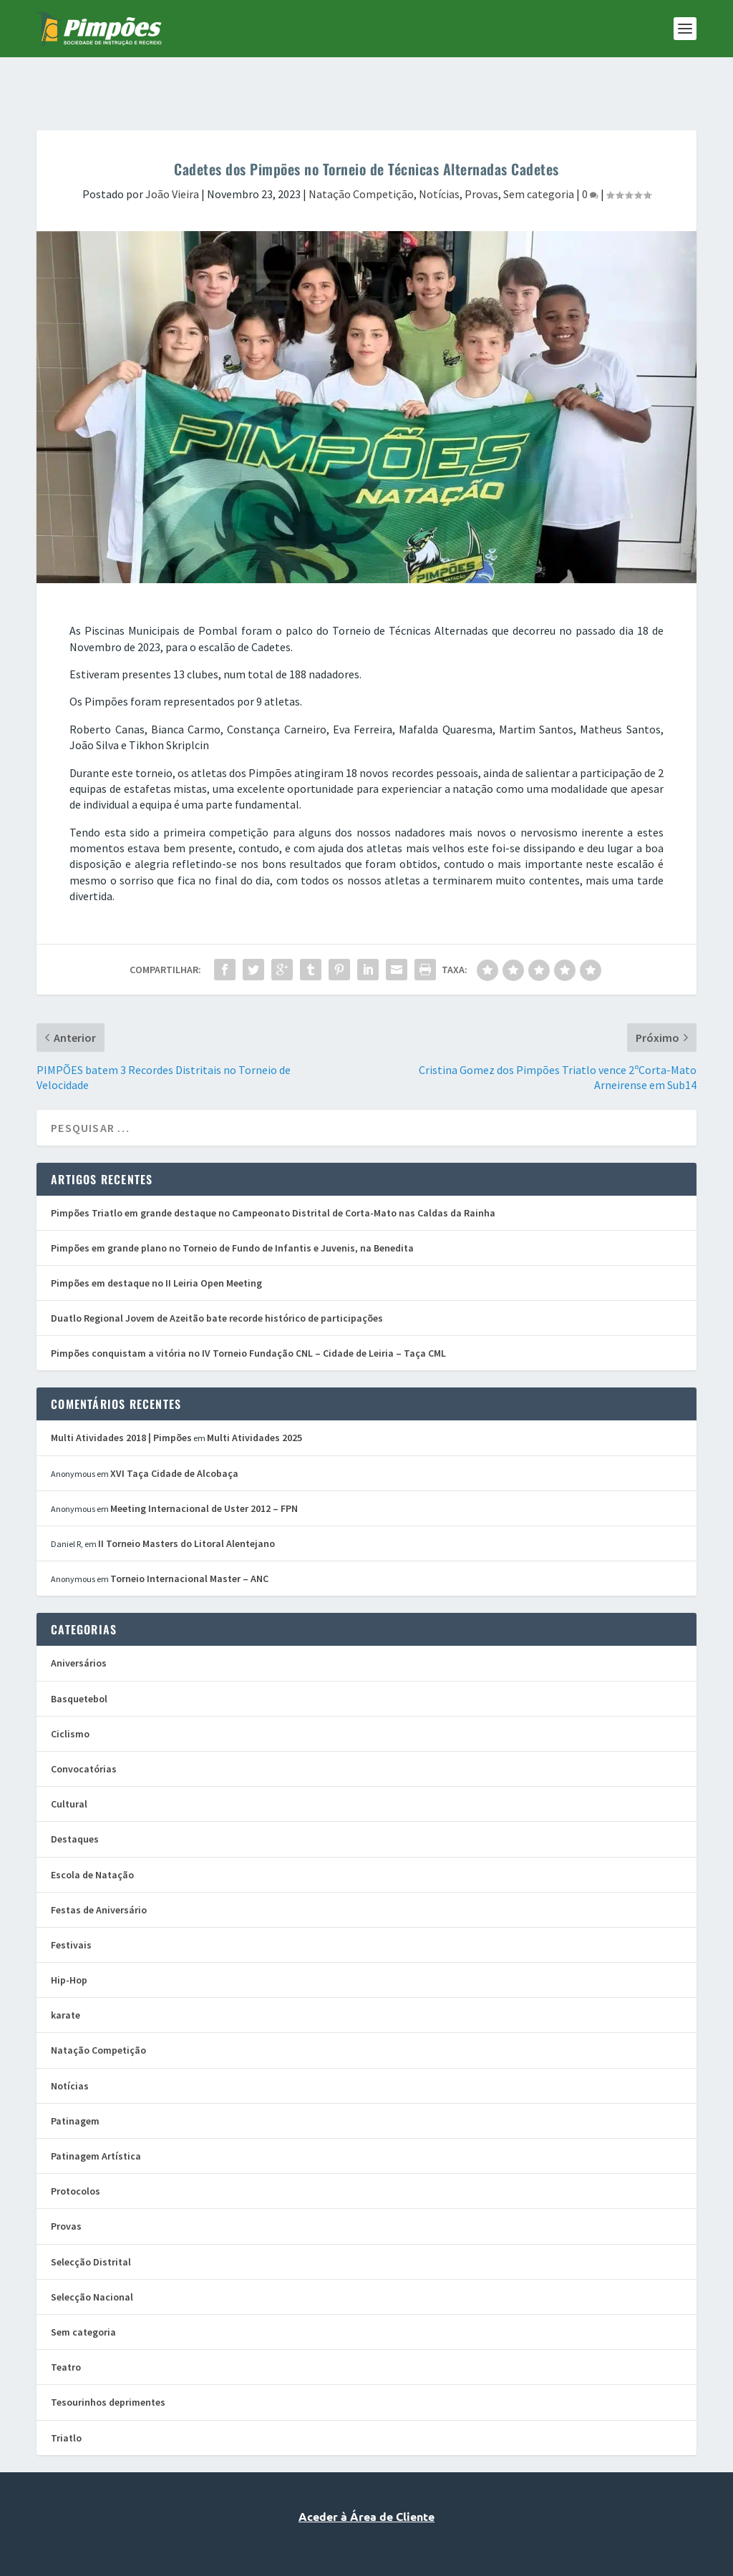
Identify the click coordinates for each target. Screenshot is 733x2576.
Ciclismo (70, 1689)
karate (65, 1970)
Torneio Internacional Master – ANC (189, 1534)
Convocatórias (84, 1724)
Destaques (75, 1794)
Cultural (69, 1759)
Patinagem (75, 2076)
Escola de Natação (92, 1830)
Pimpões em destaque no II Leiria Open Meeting (156, 1238)
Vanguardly (389, 2534)
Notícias (439, 149)
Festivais (71, 1900)
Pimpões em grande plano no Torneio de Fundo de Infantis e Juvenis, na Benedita (232, 1203)
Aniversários (79, 1618)
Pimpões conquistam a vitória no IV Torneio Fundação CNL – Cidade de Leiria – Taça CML (248, 1308)
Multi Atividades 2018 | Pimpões (121, 1393)
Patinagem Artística (96, 2111)
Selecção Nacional (92, 2252)
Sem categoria (538, 149)
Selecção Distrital (91, 2217)
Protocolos (75, 2146)
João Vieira (172, 149)
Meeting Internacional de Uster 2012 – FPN (204, 1464)
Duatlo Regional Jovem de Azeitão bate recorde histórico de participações (217, 1273)
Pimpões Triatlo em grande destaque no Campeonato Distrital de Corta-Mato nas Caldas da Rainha (273, 1168)
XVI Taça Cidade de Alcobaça (174, 1429)
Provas (481, 149)
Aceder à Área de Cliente (366, 2471)
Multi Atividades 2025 (254, 1393)
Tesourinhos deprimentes (108, 2357)
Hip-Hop (69, 1935)
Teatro (66, 2322)
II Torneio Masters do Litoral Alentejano (186, 1499)
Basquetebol (79, 1654)
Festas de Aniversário (99, 1865)
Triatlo (66, 2393)
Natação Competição (361, 149)
